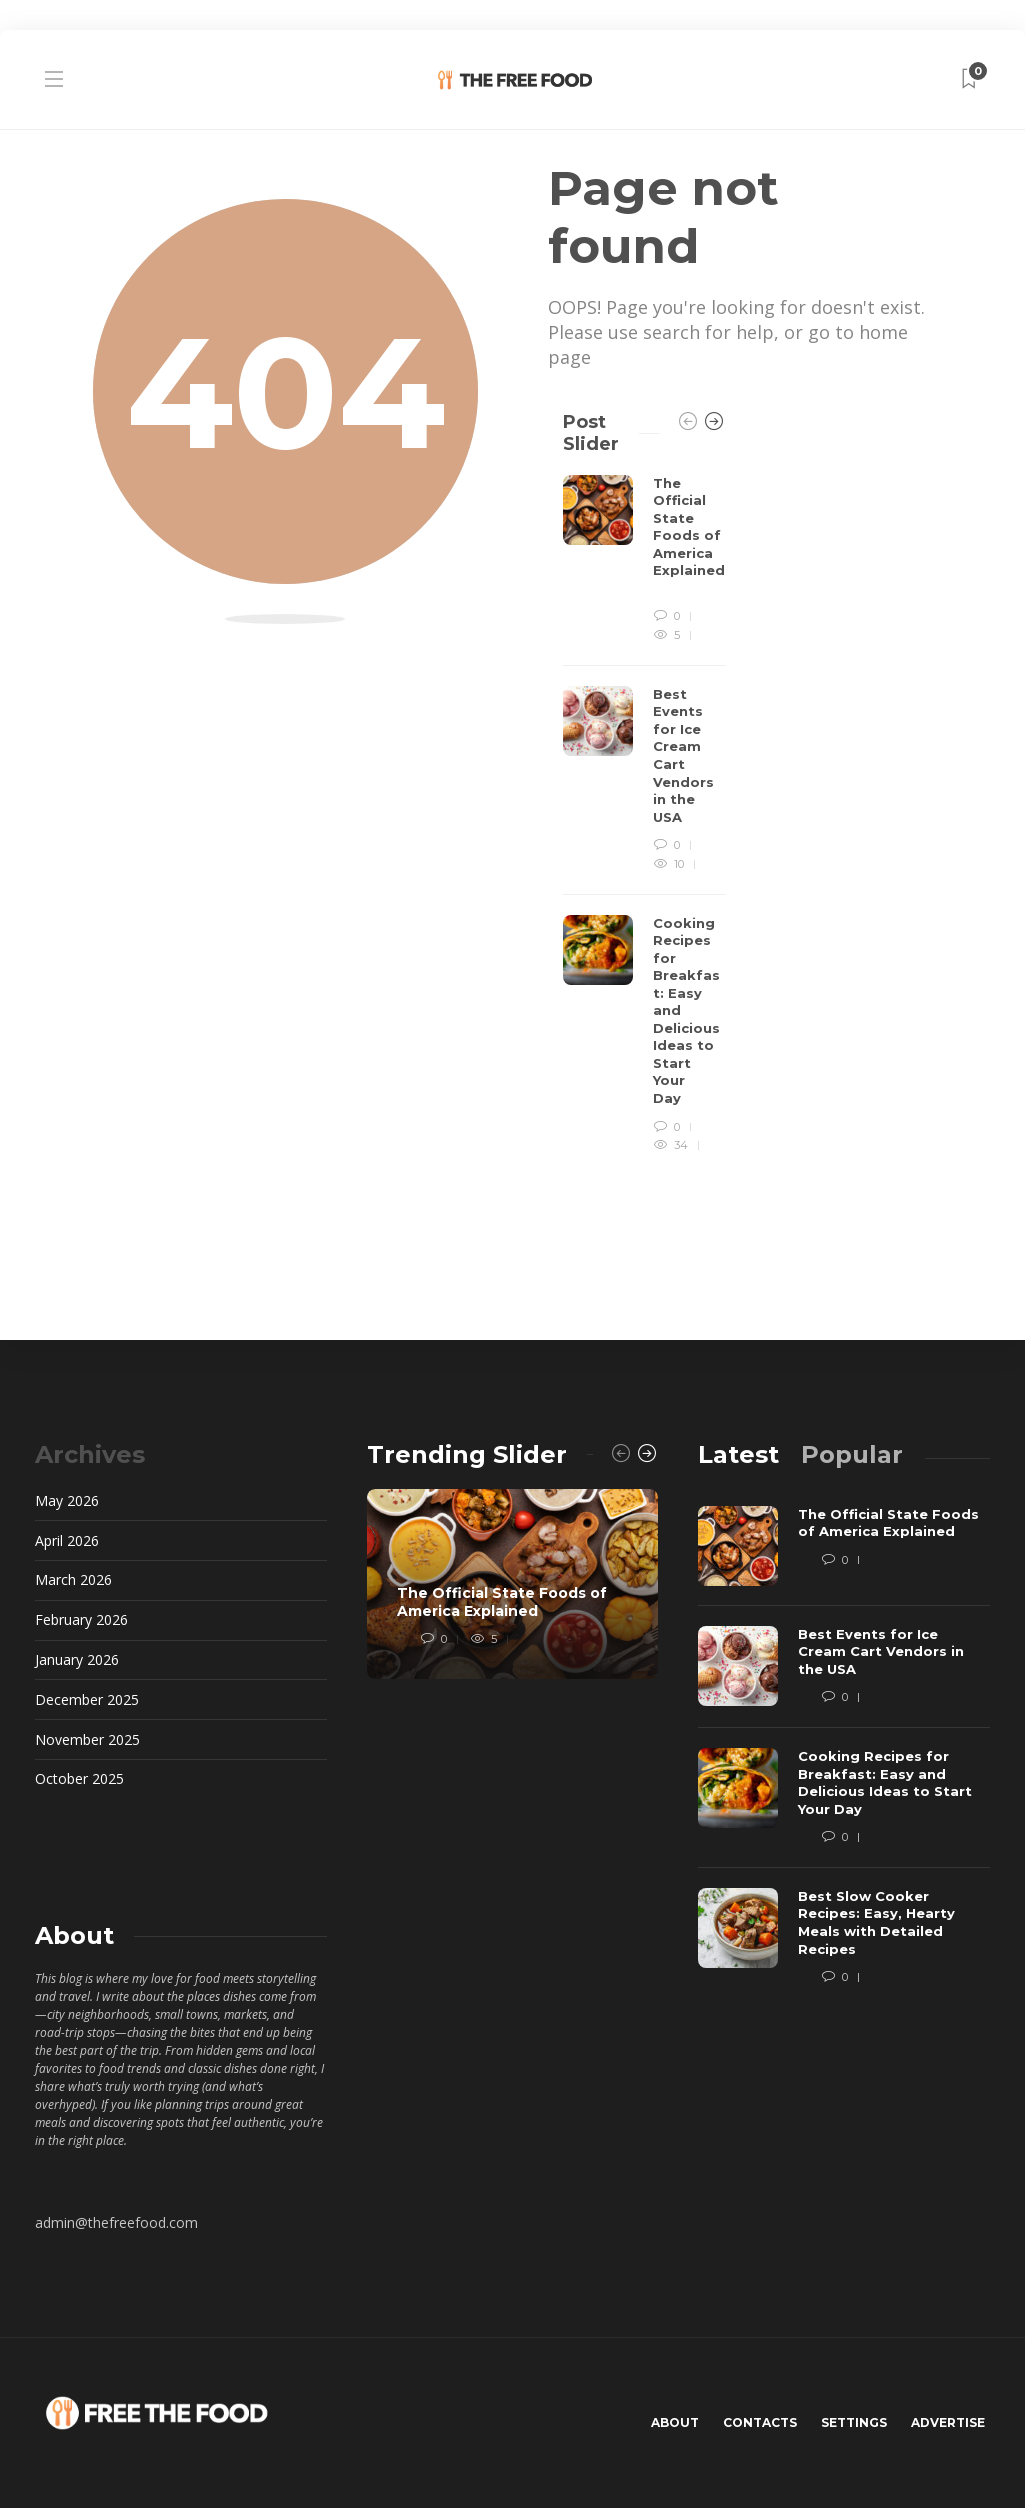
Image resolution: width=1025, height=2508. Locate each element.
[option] (644, 815)
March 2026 (73, 1579)
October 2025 (79, 1778)
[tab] (738, 1454)
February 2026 (81, 1619)
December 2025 (87, 1699)
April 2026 (67, 1540)
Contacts (760, 2422)
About (675, 2422)
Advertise (948, 2422)
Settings (854, 2422)
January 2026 (77, 1659)
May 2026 (67, 1500)
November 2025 (87, 1739)
